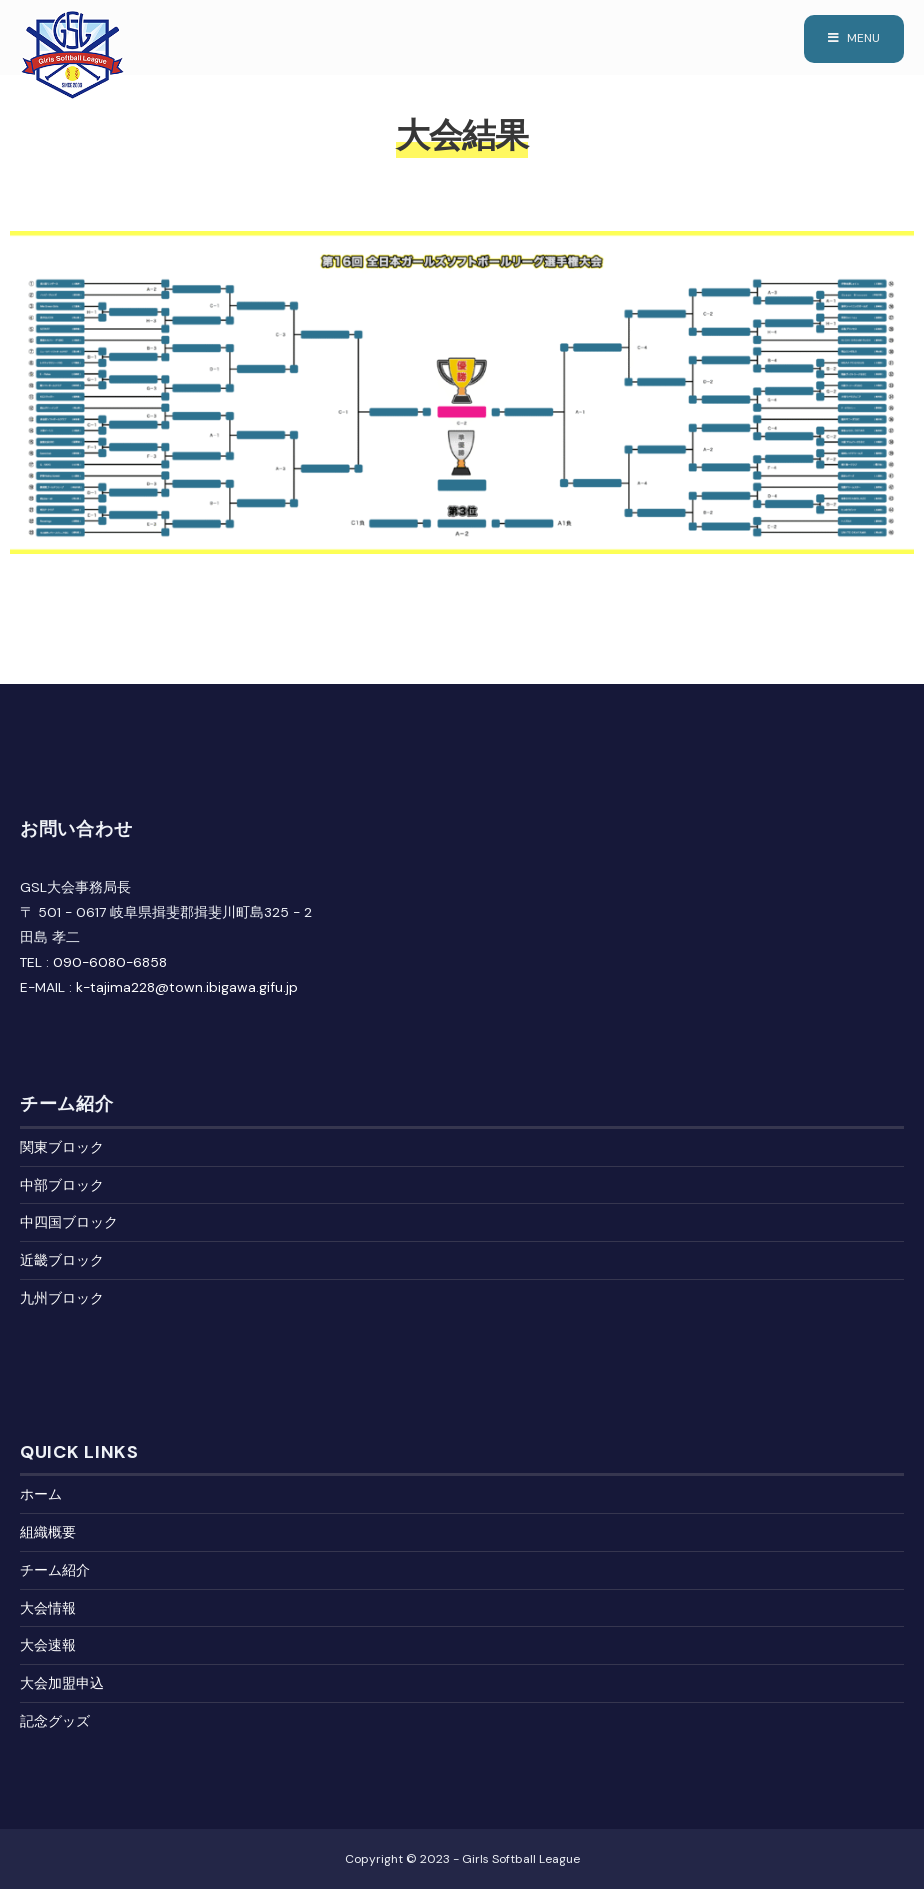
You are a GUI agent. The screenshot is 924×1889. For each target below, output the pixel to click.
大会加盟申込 (62, 1683)
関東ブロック (62, 1147)
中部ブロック (62, 1185)
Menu (854, 38)
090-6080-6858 (110, 962)
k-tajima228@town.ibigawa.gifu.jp (187, 987)
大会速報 (48, 1645)
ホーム (41, 1494)
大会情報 (48, 1608)
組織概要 (48, 1532)
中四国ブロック (69, 1222)
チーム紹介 (55, 1570)
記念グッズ (55, 1721)
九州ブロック (62, 1298)
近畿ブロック (62, 1260)
